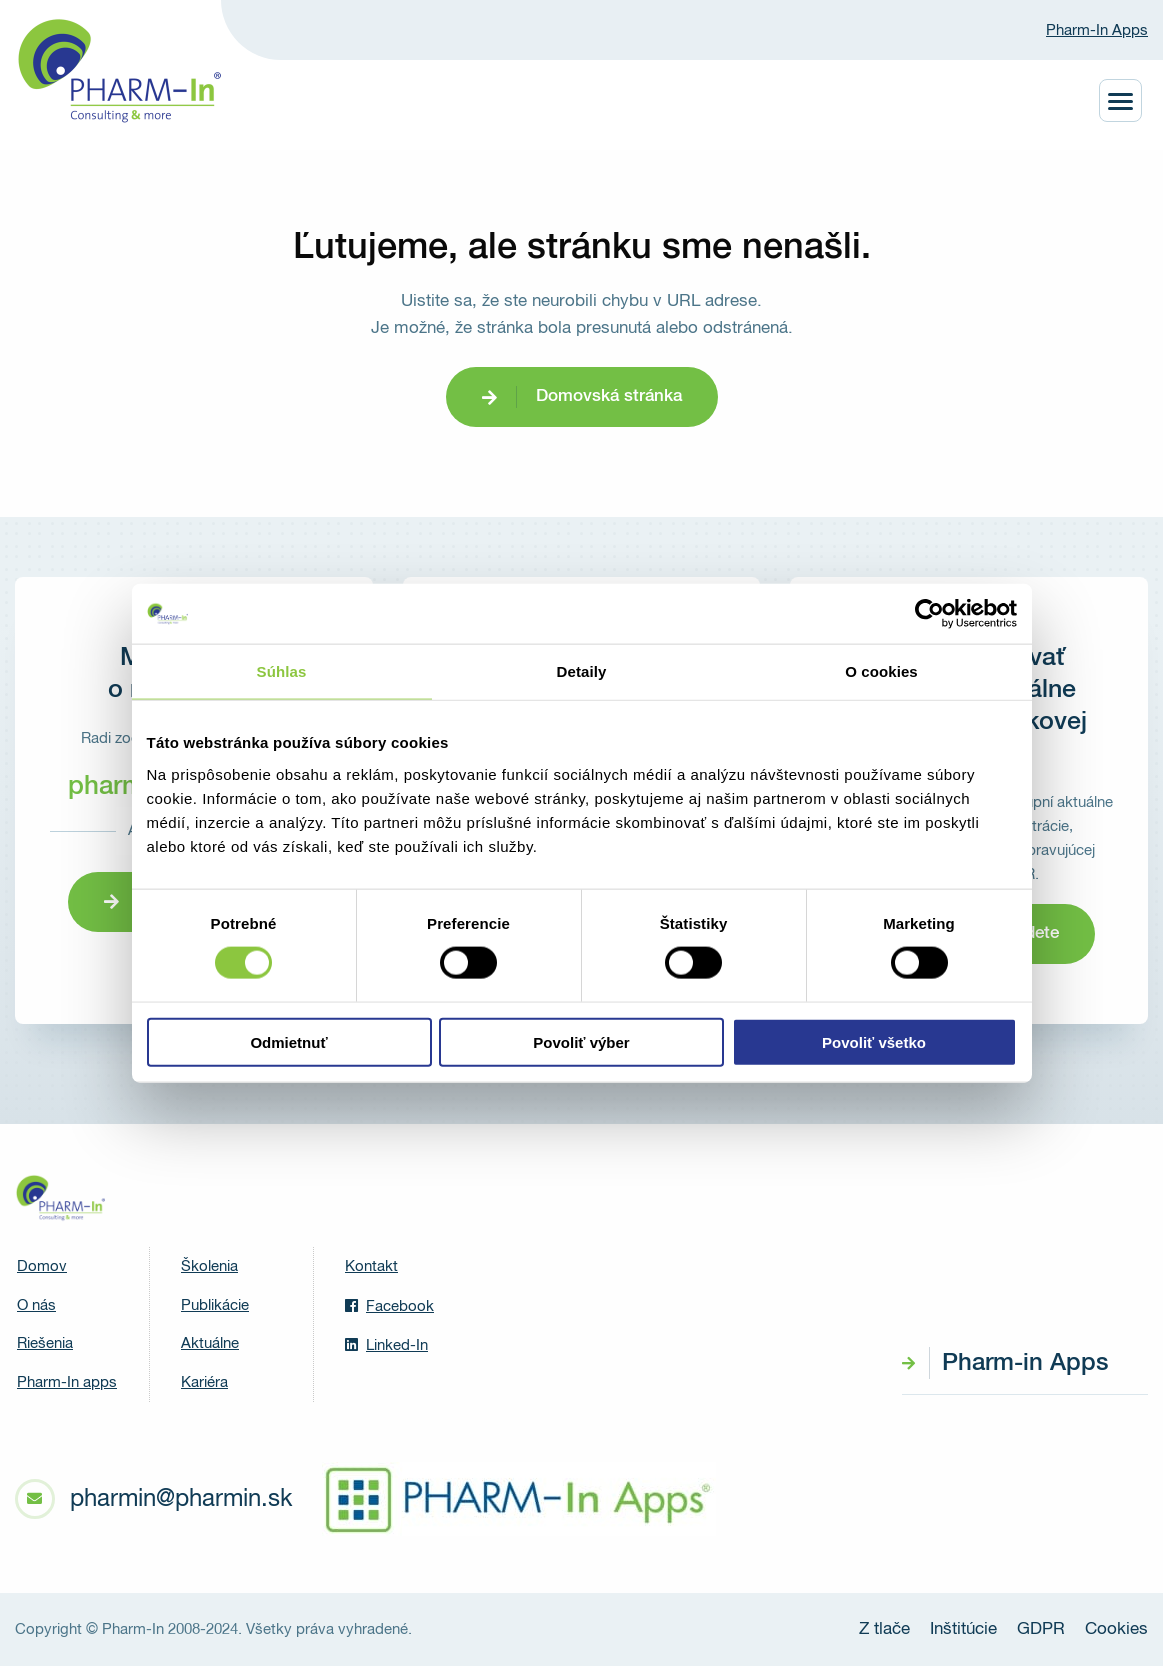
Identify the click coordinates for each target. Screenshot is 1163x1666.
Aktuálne (210, 1343)
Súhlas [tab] (282, 671)
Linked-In (386, 1345)
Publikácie (215, 1305)
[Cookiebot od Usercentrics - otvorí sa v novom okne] (929, 614)
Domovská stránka (609, 396)
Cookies (1116, 1629)
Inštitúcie (963, 1629)
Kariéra (204, 1382)
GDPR (1041, 1629)
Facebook (389, 1306)
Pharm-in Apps (1025, 1363)
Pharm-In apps (67, 1382)
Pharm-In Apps (1097, 30)
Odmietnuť (288, 1041)
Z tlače (884, 1629)
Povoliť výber (581, 1041)
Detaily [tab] (582, 671)
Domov (42, 1266)
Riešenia (45, 1343)
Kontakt (371, 1266)
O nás (36, 1305)
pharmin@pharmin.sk (181, 1499)
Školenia (209, 1266)
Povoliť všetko (874, 1041)
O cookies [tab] (881, 671)
